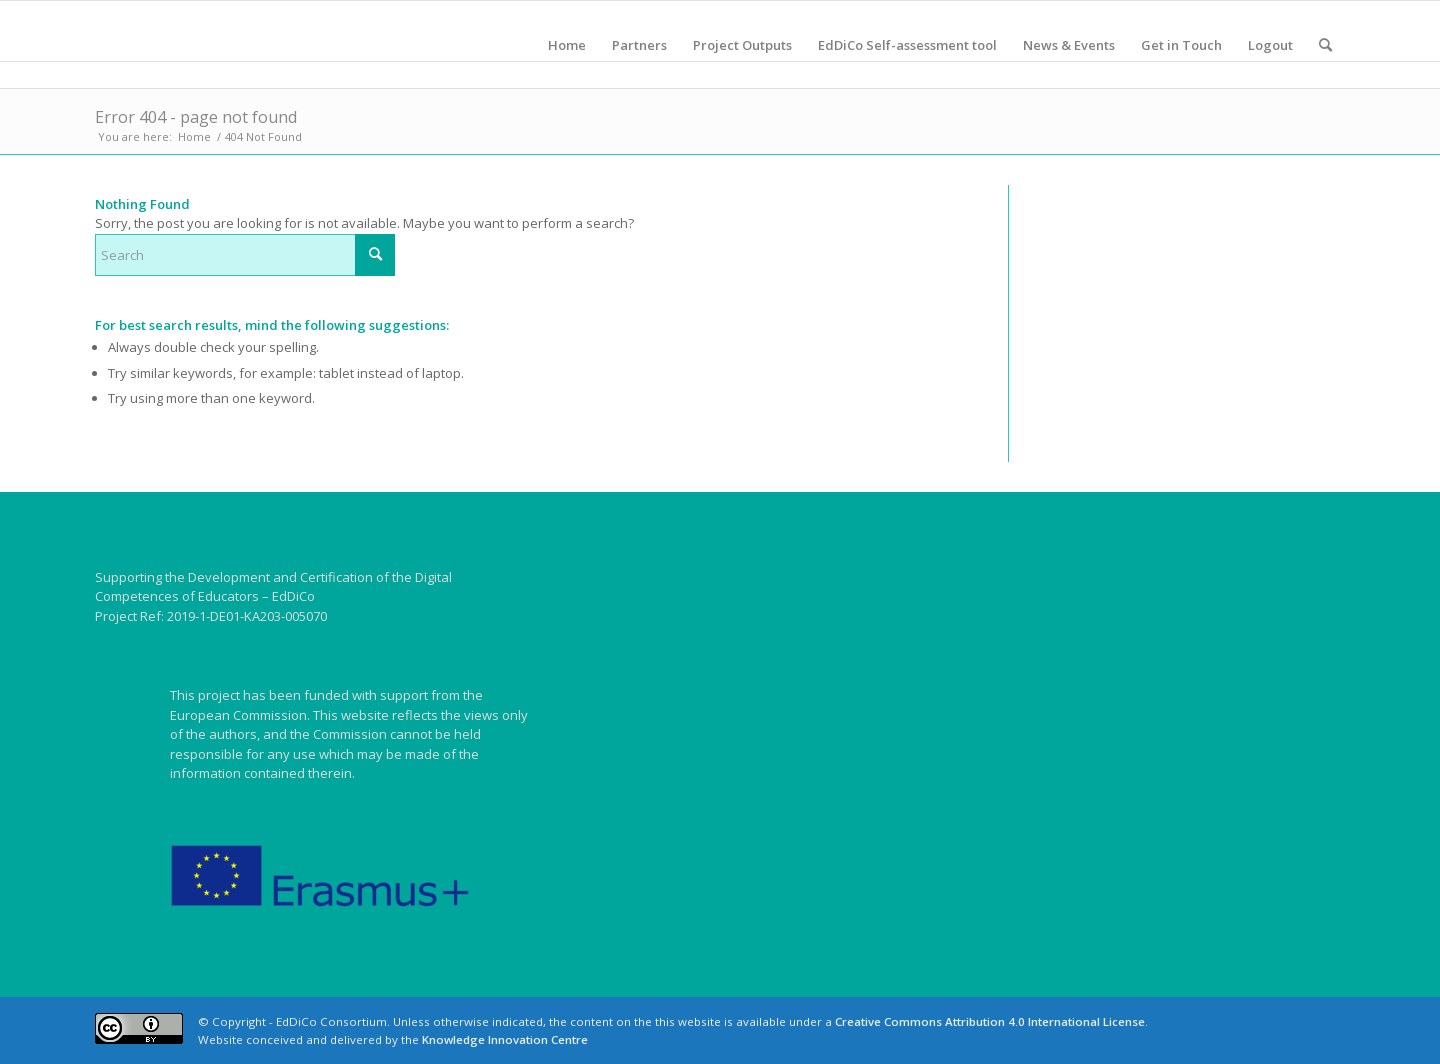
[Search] (1325, 45)
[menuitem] (567, 45)
